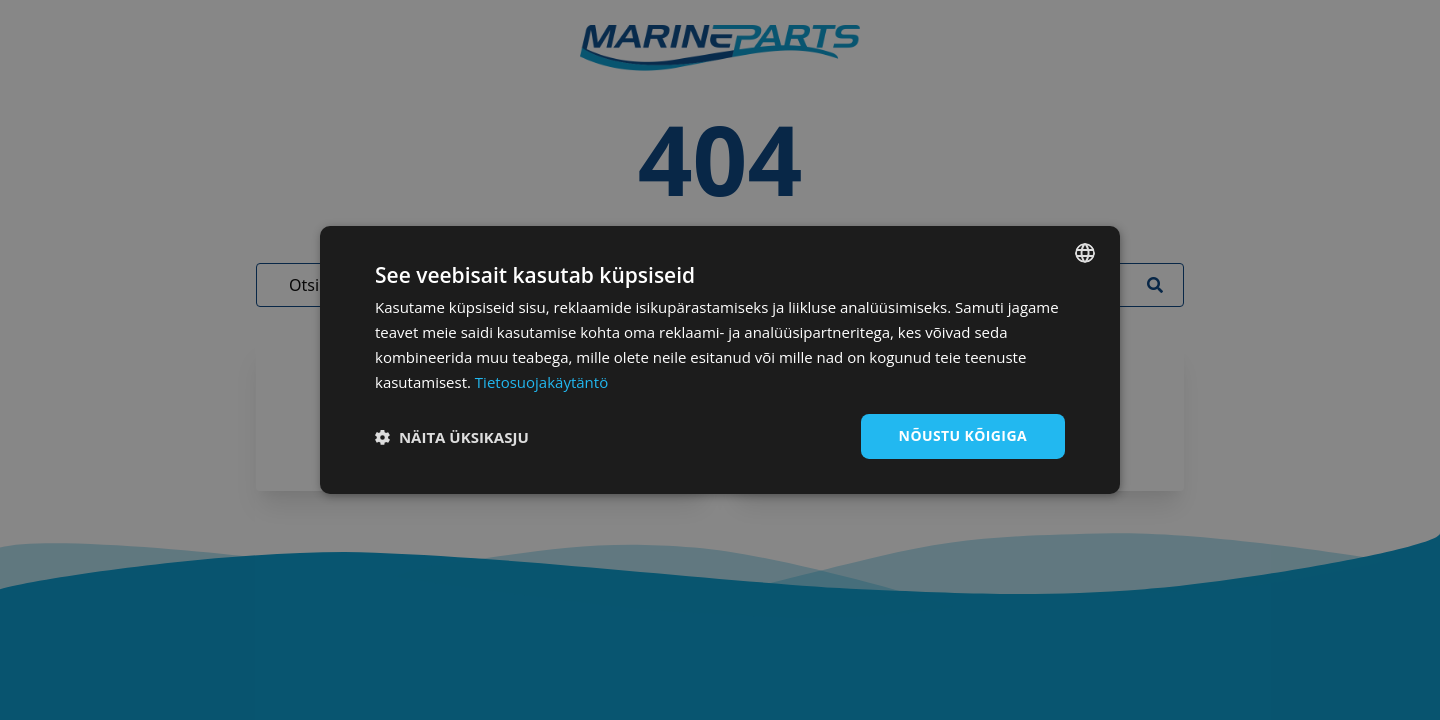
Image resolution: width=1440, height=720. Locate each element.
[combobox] (1085, 253)
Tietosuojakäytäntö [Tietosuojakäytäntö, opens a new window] (541, 382)
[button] (452, 437)
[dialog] (720, 360)
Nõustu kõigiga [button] (963, 435)
